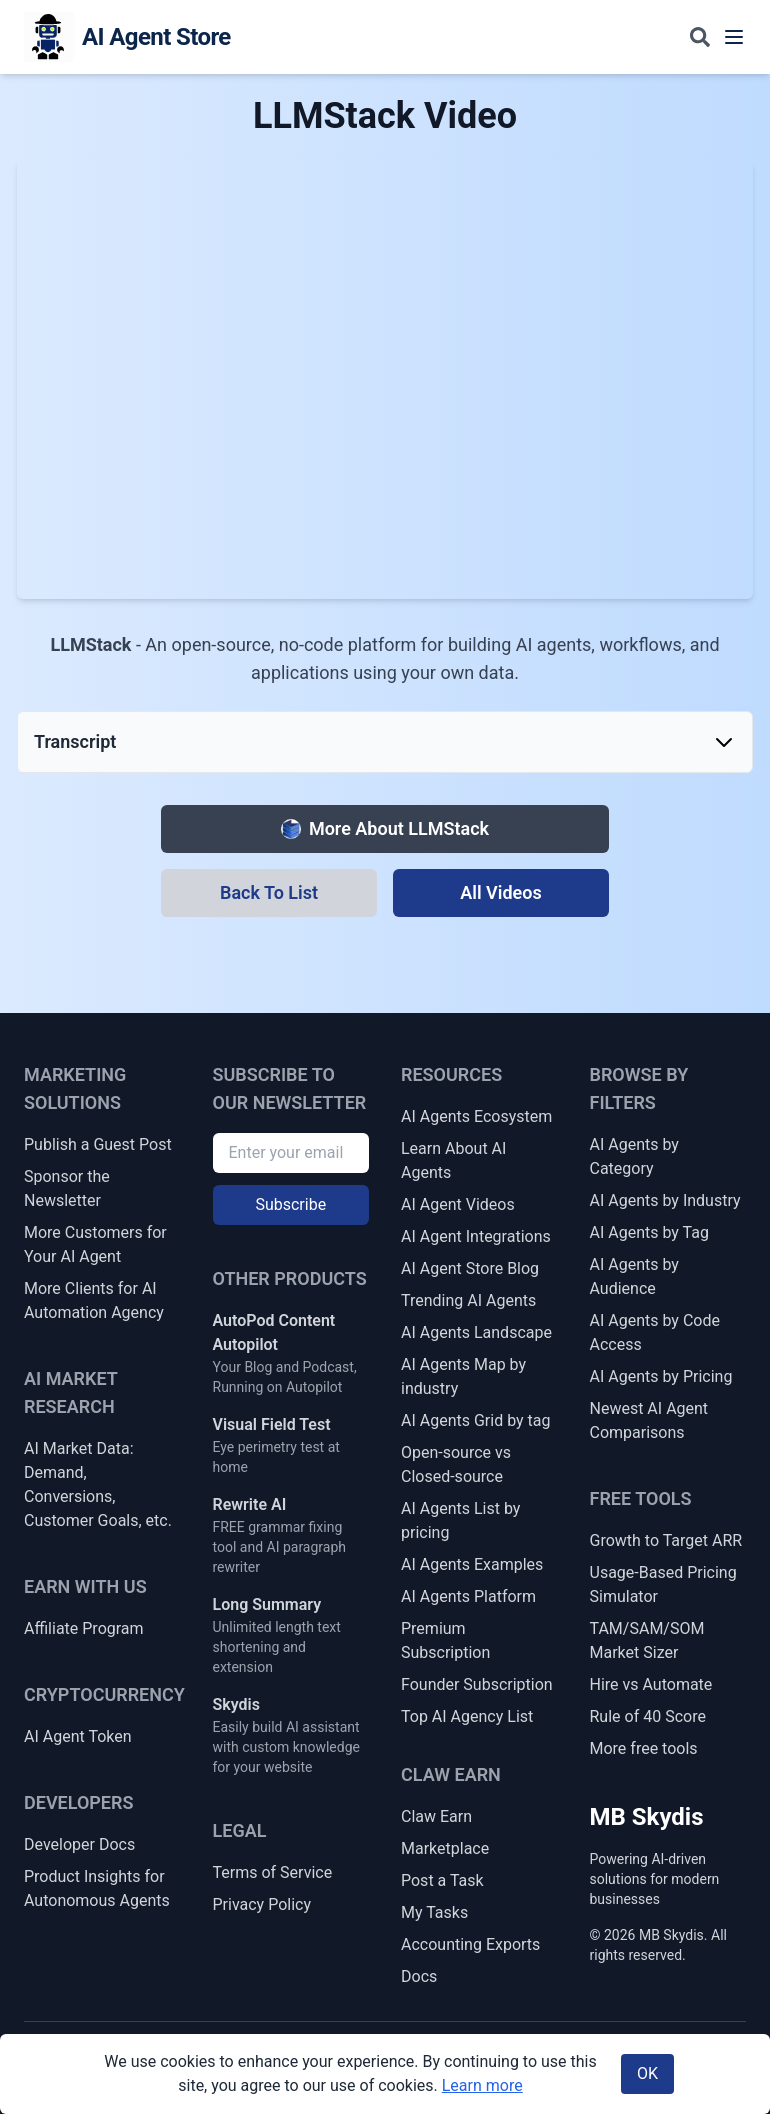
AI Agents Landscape (476, 1332)
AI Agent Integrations (476, 1236)
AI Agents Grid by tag (476, 1420)
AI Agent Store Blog (470, 1268)
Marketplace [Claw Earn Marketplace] (445, 1848)
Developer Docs (79, 1844)
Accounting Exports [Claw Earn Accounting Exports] (470, 1944)
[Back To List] (269, 893)
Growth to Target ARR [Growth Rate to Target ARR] (666, 1540)
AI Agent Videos (458, 1204)
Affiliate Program (84, 1628)
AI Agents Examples (472, 1564)
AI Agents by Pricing (661, 1376)
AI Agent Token (78, 1736)
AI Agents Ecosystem (476, 1116)
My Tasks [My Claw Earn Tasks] (434, 1912)
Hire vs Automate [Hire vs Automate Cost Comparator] (651, 1684)
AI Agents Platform (468, 1596)
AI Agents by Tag (649, 1232)
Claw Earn (436, 1816)
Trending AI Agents (468, 1300)
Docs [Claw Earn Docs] (419, 1976)
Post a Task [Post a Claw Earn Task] (442, 1880)
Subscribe (290, 1204)
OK (647, 2073)
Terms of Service (273, 1872)
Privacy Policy (262, 1904)
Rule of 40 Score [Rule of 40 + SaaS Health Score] (648, 1716)
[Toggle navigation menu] (734, 37)
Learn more (482, 2085)
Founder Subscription (477, 1684)
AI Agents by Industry (665, 1200)
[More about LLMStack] (385, 829)
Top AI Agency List (467, 1716)
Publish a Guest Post (98, 1144)
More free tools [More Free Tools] (644, 1748)
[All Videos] (501, 893)
